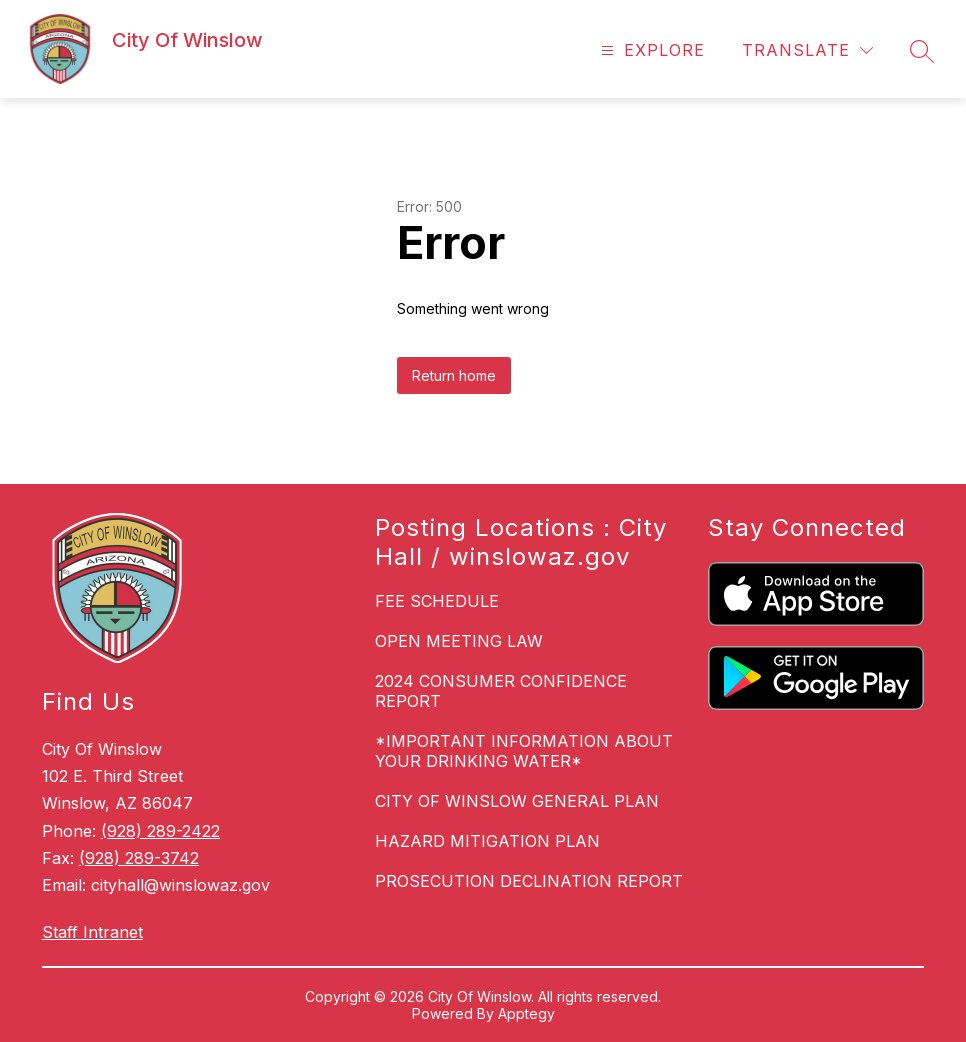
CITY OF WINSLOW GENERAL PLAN (517, 801)
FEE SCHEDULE (437, 601)
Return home (454, 375)
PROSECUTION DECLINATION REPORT (529, 881)
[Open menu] (650, 50)
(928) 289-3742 (139, 858)
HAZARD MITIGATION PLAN (487, 841)
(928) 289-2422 (160, 831)
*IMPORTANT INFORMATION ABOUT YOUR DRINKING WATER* (524, 751)
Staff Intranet (92, 932)
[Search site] (922, 51)
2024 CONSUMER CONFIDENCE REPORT (501, 691)
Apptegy (526, 1013)
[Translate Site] (807, 50)
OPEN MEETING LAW (459, 641)
